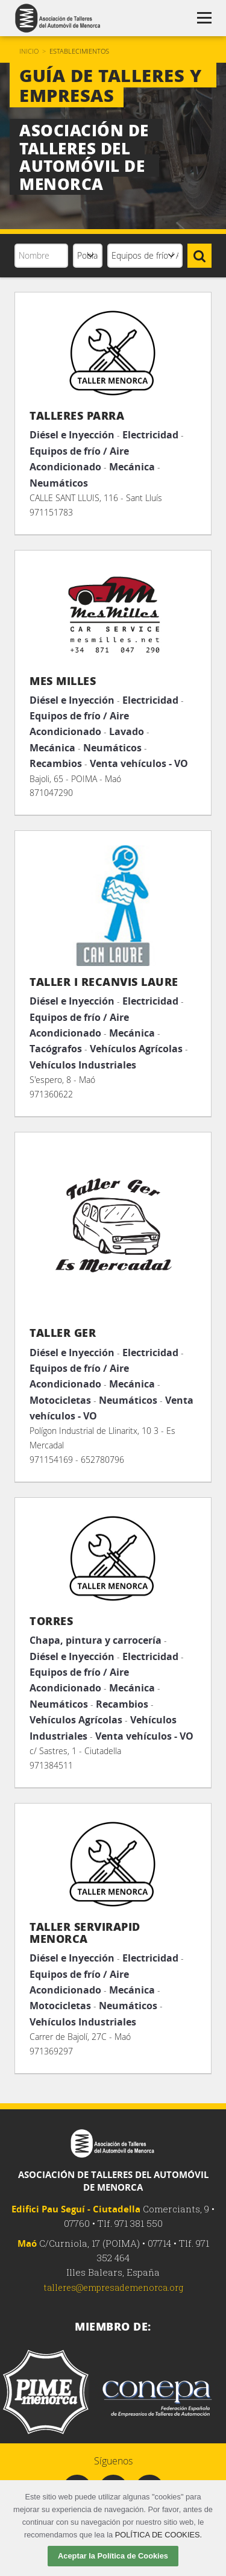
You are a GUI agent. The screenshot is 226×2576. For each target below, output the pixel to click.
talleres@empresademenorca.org (113, 2287)
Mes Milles (63, 681)
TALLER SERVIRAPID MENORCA (85, 1932)
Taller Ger (63, 1332)
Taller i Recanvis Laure (104, 982)
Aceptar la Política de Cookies (113, 2555)
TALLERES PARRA (77, 415)
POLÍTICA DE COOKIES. (158, 2534)
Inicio (29, 50)
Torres (51, 1621)
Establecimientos (79, 50)
